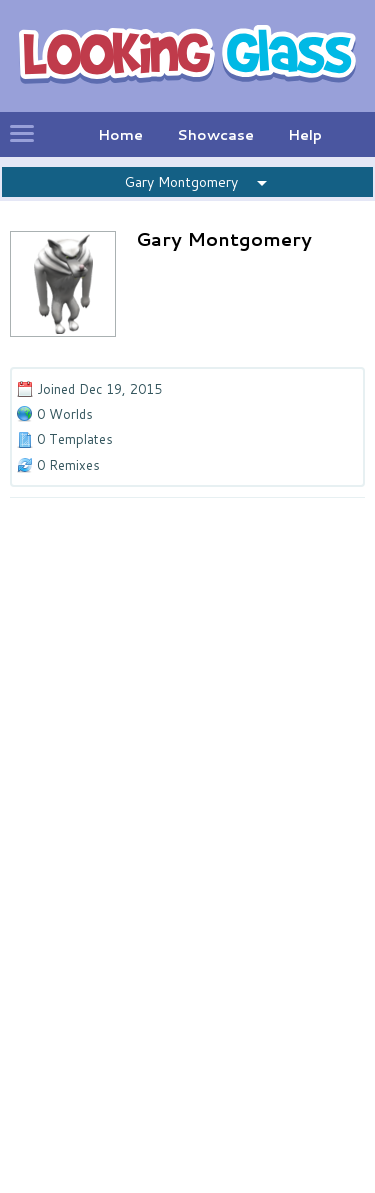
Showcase (215, 135)
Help (305, 135)
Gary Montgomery (181, 182)
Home (120, 135)
